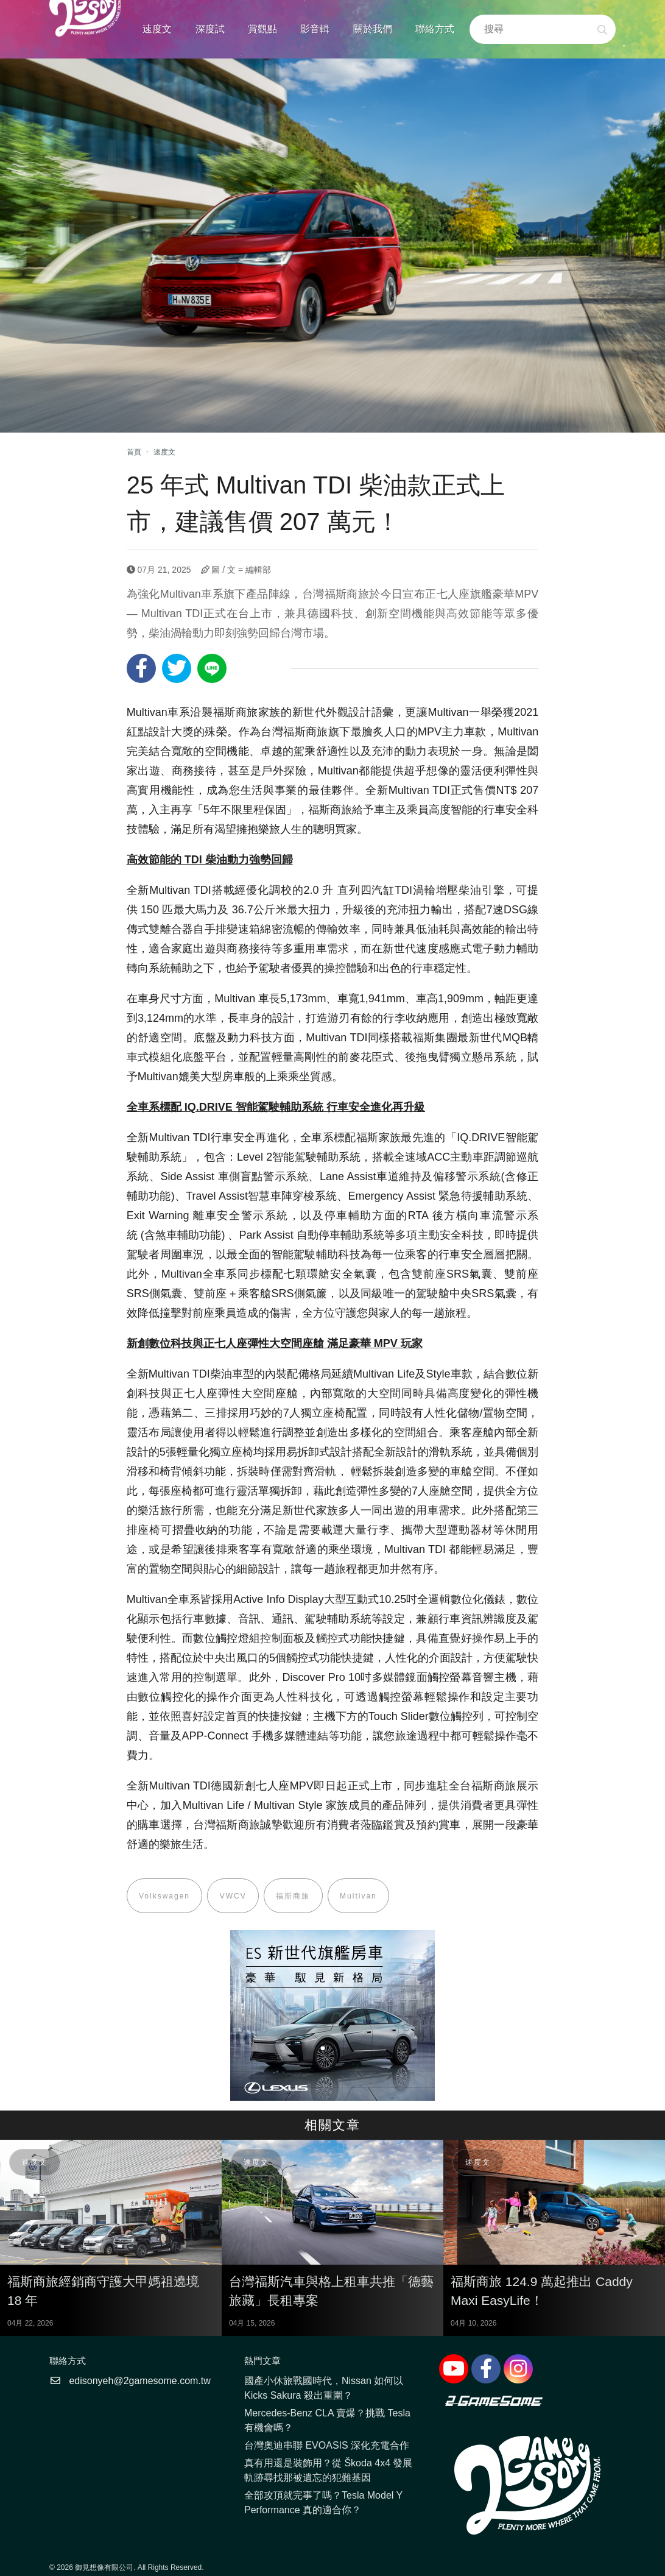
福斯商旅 (295, 1896)
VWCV (234, 1896)
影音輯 (314, 29)
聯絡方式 (434, 29)
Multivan (361, 1896)
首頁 (134, 452)
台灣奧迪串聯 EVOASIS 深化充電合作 (326, 2446)
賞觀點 (262, 29)
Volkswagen (165, 1896)
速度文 (157, 29)
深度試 (210, 29)
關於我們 (372, 29)
